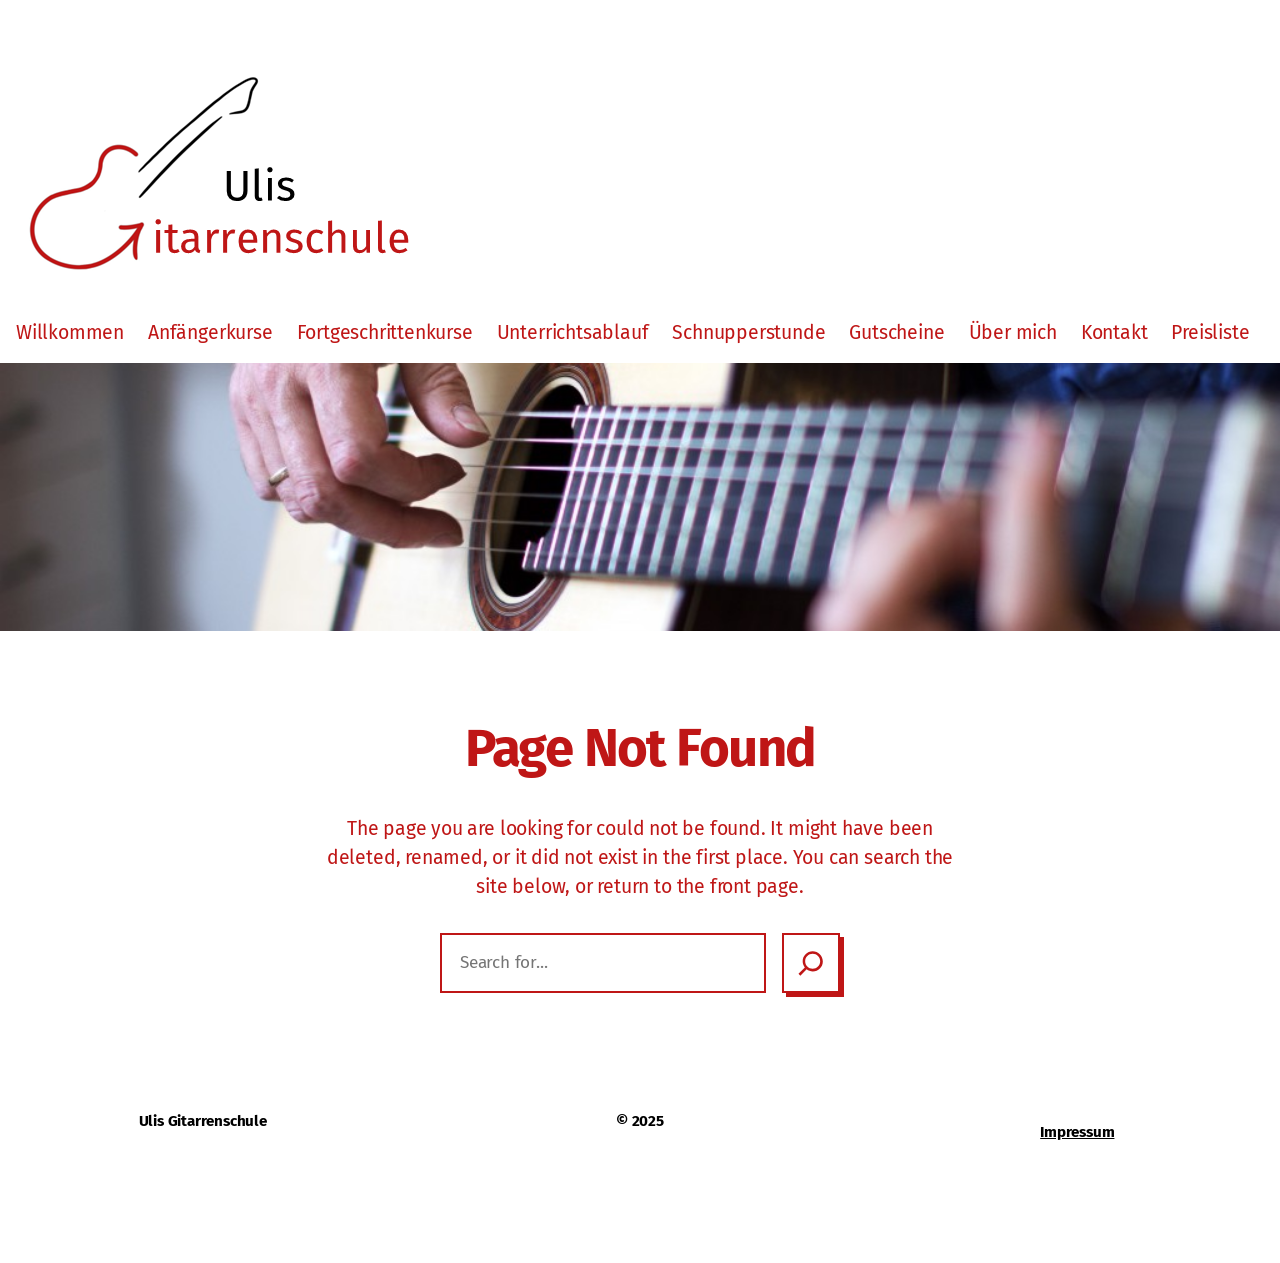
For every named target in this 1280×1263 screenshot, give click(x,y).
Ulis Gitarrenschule (203, 1121)
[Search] (811, 963)
